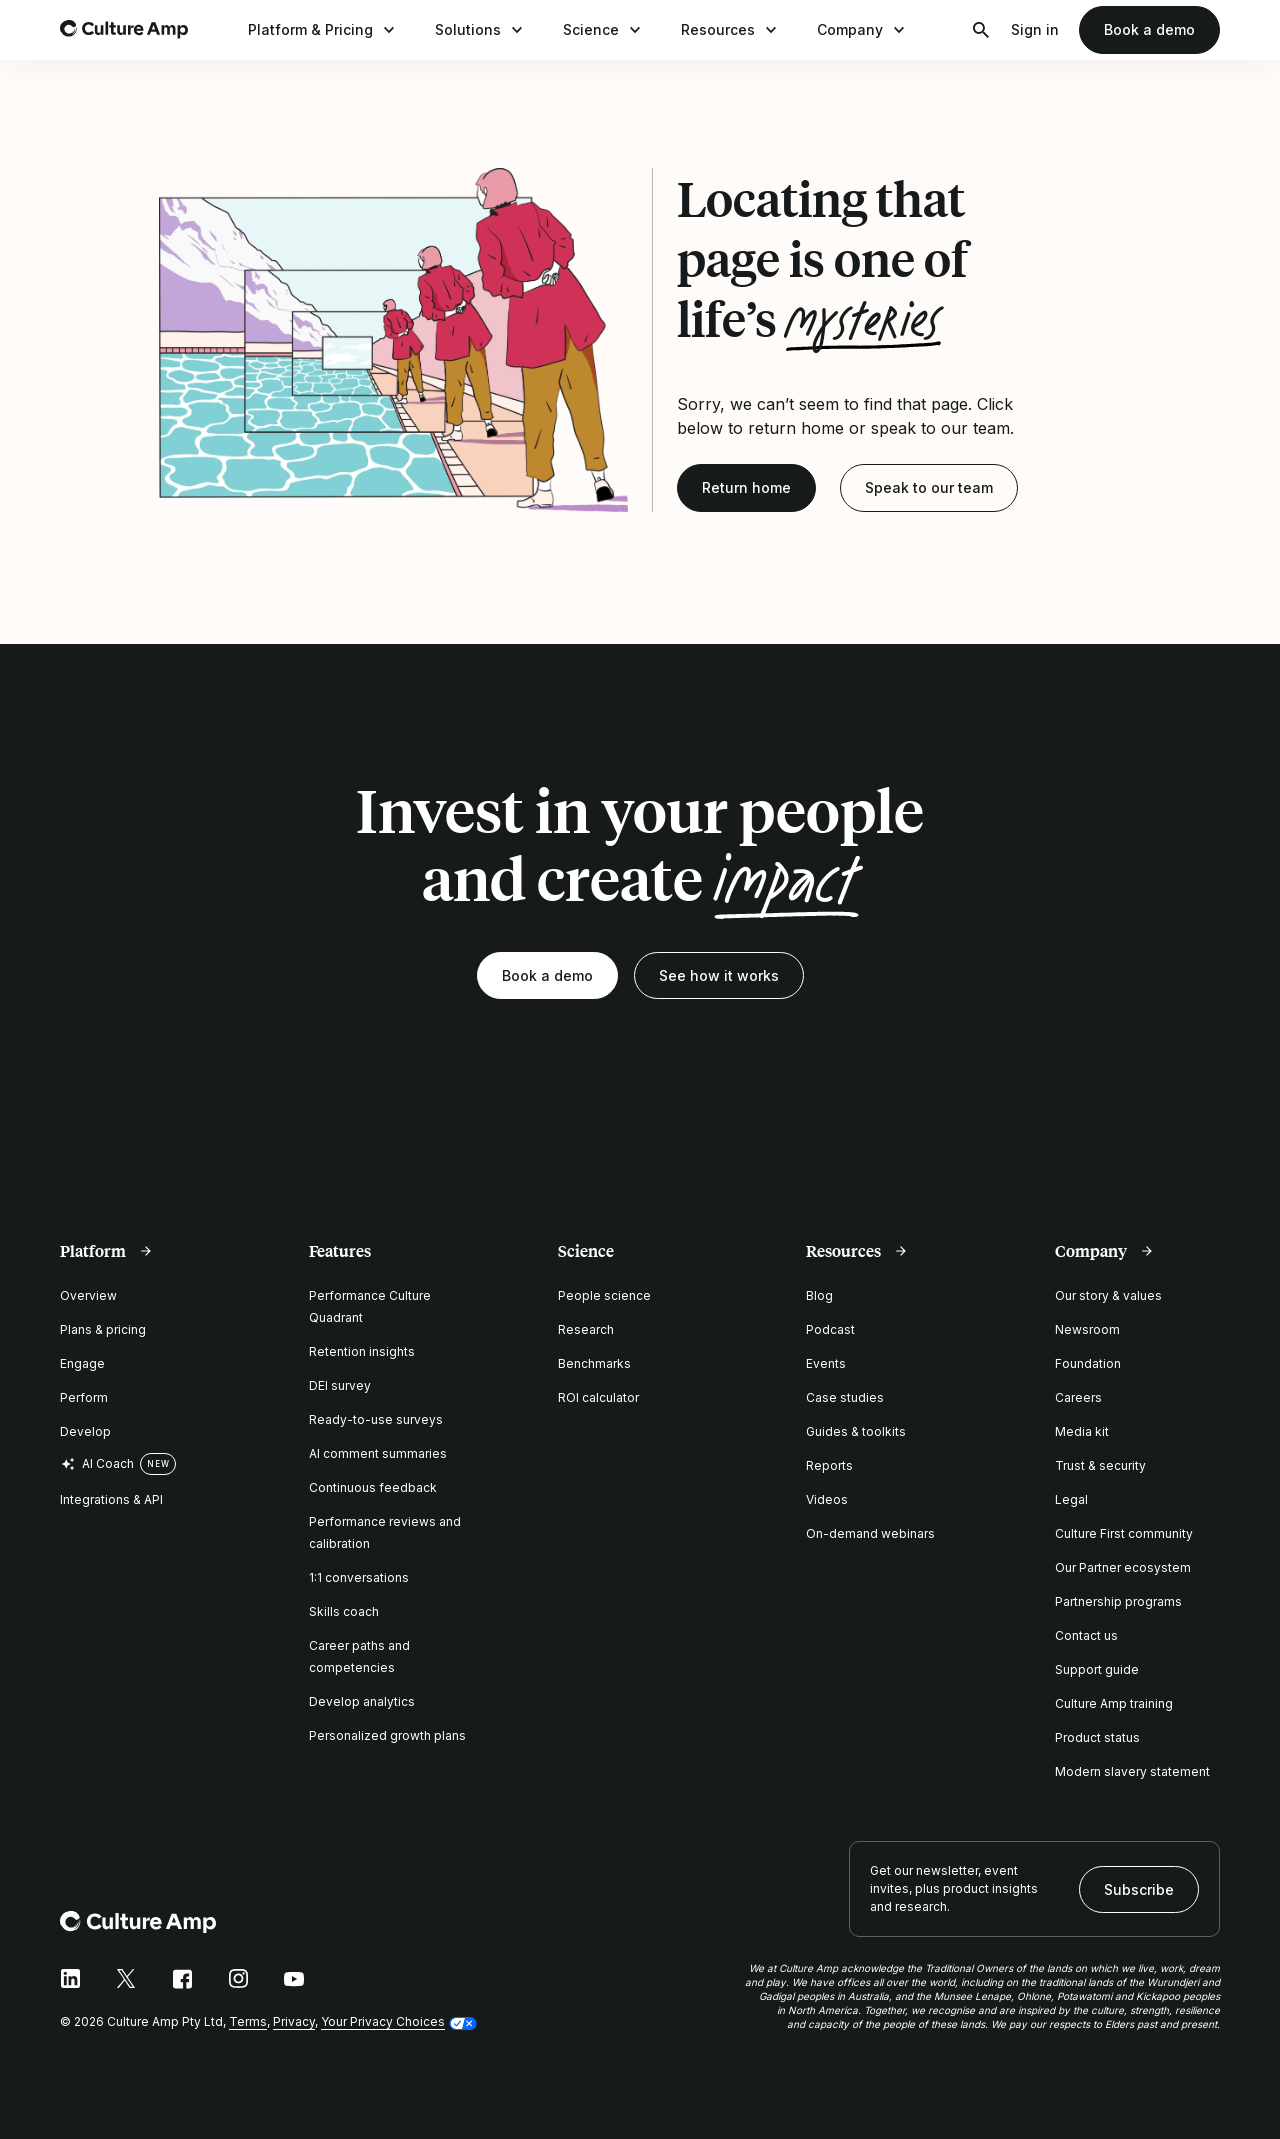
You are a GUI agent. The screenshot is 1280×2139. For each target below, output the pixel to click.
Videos (827, 1499)
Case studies (845, 1397)
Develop (85, 1431)
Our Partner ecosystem (1123, 1567)
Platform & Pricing (323, 30)
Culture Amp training (1114, 1703)
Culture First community (1124, 1533)
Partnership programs (1118, 1601)
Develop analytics (362, 1701)
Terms (248, 2021)
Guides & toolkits (856, 1431)
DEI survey (340, 1385)
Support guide (1097, 1669)
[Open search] (981, 30)
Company (863, 30)
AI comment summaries (378, 1453)
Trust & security (1100, 1465)
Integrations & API (111, 1499)
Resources (731, 30)
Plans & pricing (103, 1329)
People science (604, 1295)
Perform (84, 1397)
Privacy (294, 2021)
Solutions (481, 30)
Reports (829, 1465)
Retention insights (362, 1351)
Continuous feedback (373, 1487)
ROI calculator (598, 1397)
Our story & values (1108, 1295)
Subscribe (1139, 1889)
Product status (1097, 1737)
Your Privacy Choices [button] (383, 2021)
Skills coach (344, 1611)
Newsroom (1087, 1329)
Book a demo (1149, 29)
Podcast (830, 1329)
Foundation (1088, 1363)
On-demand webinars (870, 1533)
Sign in (1035, 29)
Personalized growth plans (387, 1735)
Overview (88, 1295)
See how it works (719, 975)
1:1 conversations (359, 1577)
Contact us (1086, 1635)
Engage (82, 1363)
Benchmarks (594, 1363)
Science (604, 30)
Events (826, 1363)
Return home (746, 487)
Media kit (1082, 1431)
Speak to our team (929, 487)
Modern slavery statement (1132, 1771)
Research (586, 1329)
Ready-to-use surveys (376, 1419)
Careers (1078, 1397)
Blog (819, 1295)
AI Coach (97, 1464)
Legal (1071, 1499)
